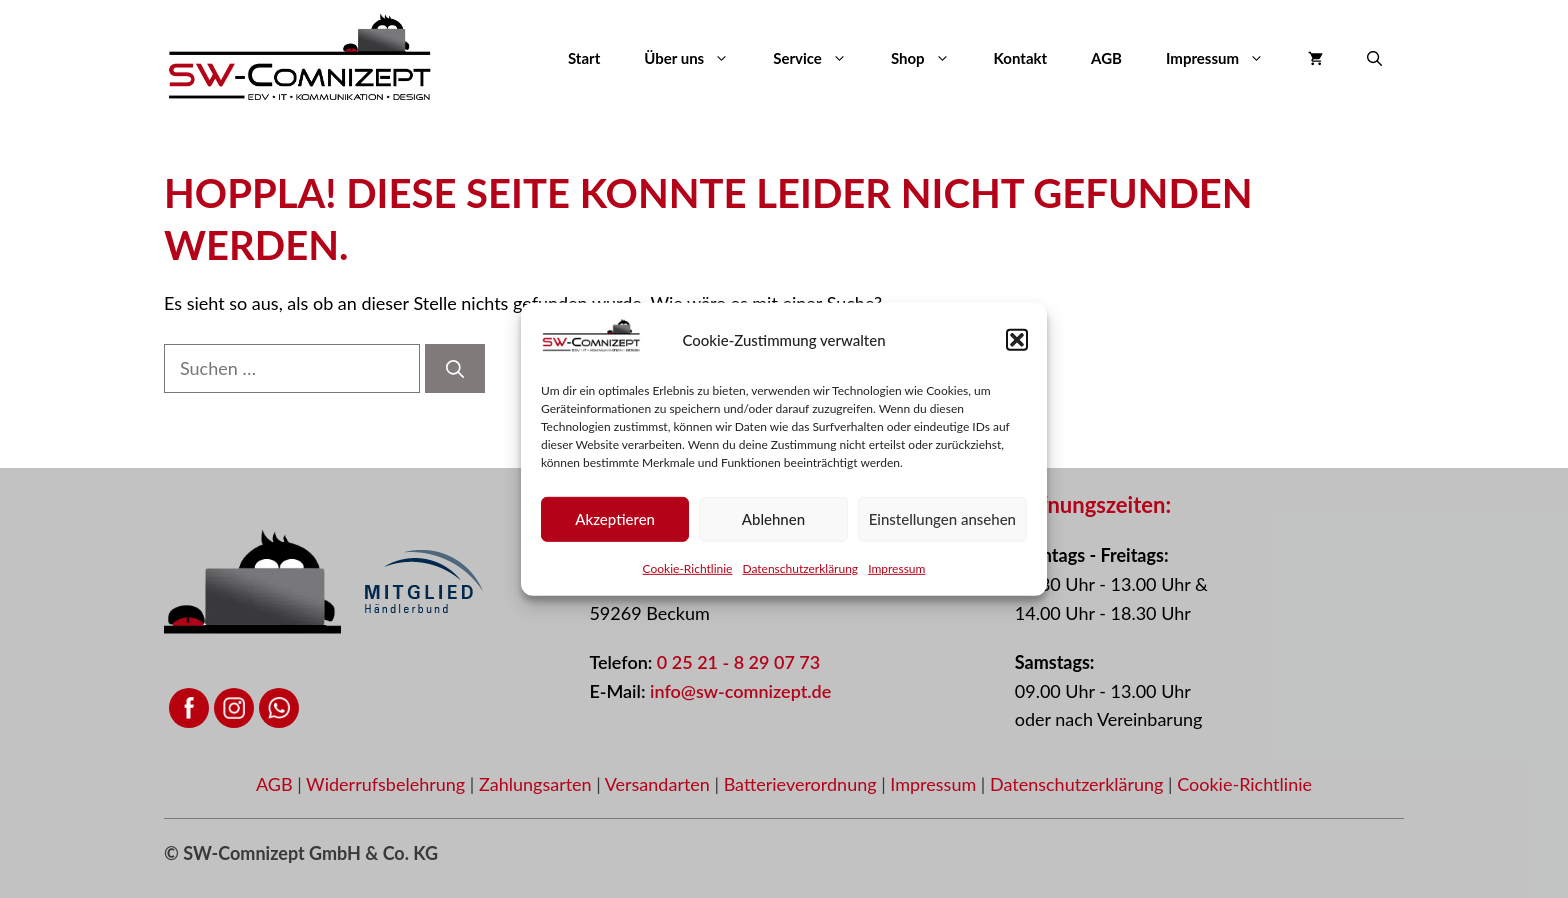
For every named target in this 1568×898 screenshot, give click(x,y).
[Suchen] (455, 368)
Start (584, 58)
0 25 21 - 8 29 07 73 (738, 662)
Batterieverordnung (803, 784)
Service (821, 58)
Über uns (697, 58)
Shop (931, 58)
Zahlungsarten (537, 784)
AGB (1106, 58)
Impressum (896, 574)
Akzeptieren (615, 525)
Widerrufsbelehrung (388, 784)
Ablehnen (773, 525)
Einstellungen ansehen (942, 525)
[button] (1017, 346)
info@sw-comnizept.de (740, 691)
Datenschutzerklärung (800, 574)
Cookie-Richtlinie (688, 574)
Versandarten (660, 784)
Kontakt (1021, 58)
